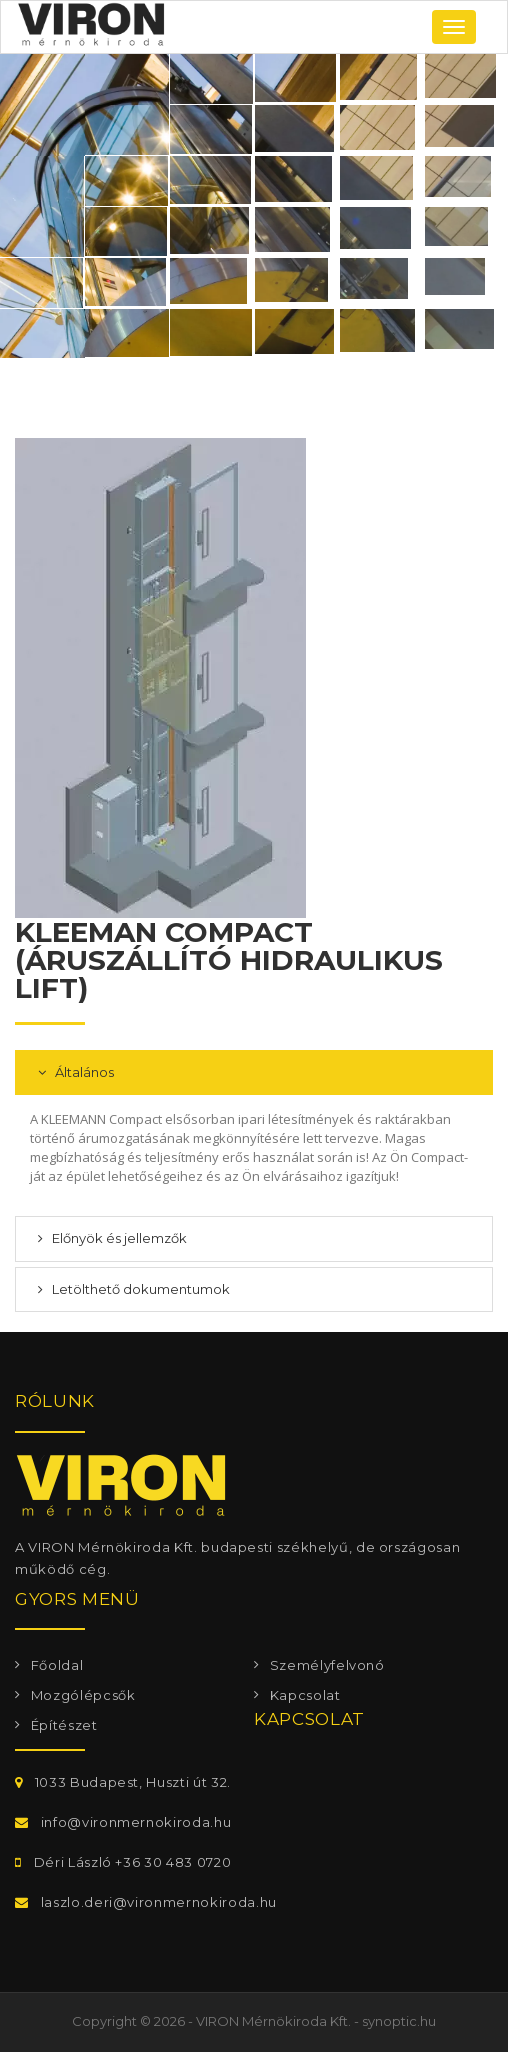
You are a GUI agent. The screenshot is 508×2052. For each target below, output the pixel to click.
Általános (83, 1072)
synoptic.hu (399, 2021)
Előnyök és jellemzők (118, 1238)
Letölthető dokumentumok (139, 1289)
